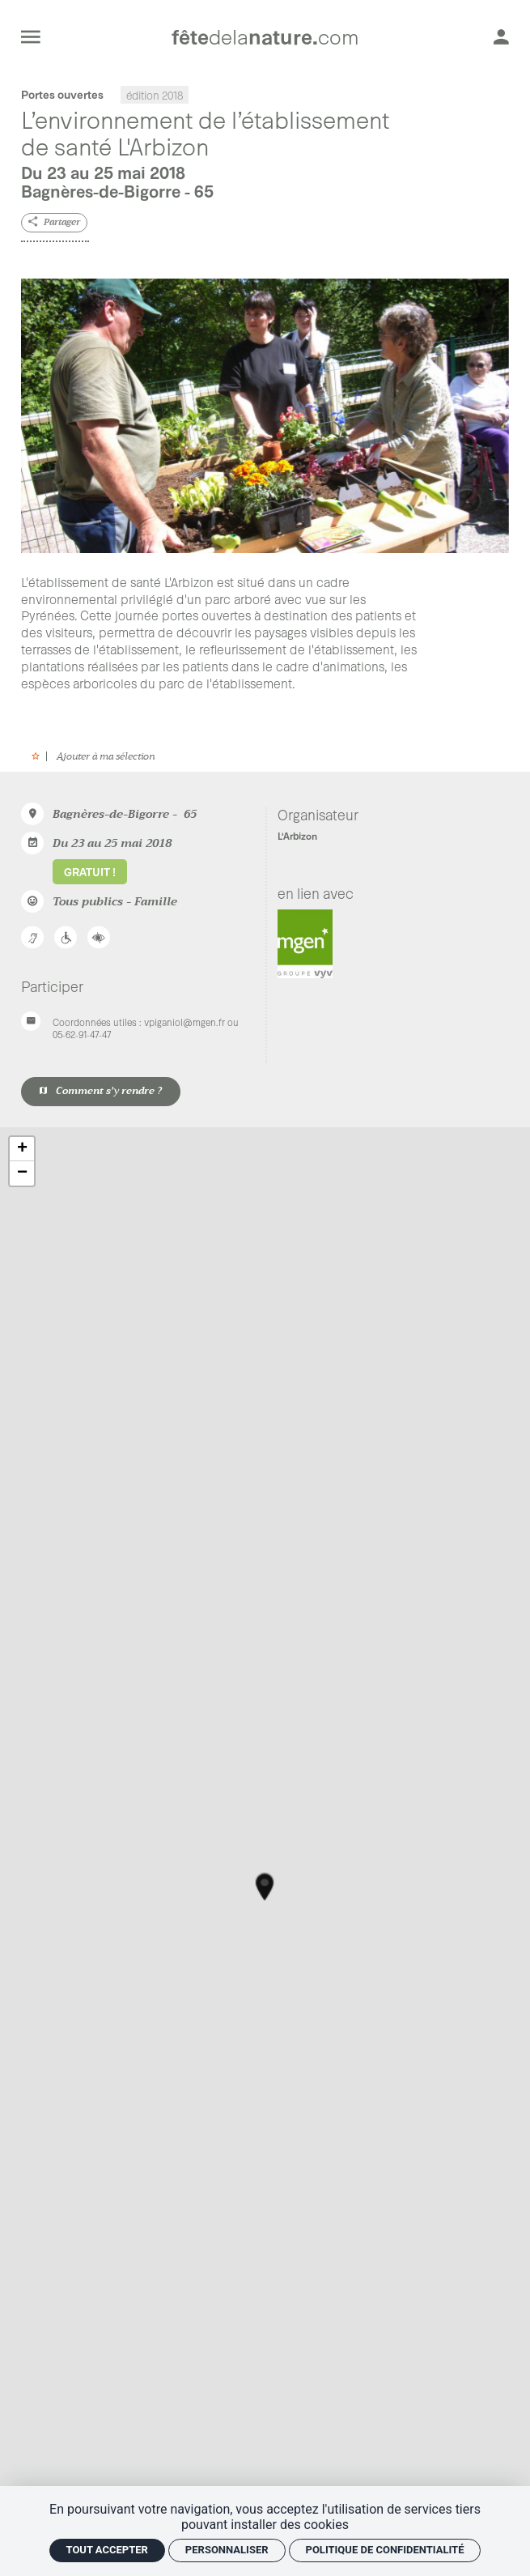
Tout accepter (107, 2550)
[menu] (30, 36)
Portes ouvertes (62, 94)
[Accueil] (265, 37)
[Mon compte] (501, 36)
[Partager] (54, 223)
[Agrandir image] (265, 416)
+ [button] (22, 1149)
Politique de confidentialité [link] (385, 2550)
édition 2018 (154, 94)
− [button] (22, 1173)
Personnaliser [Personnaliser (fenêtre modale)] (227, 2550)
